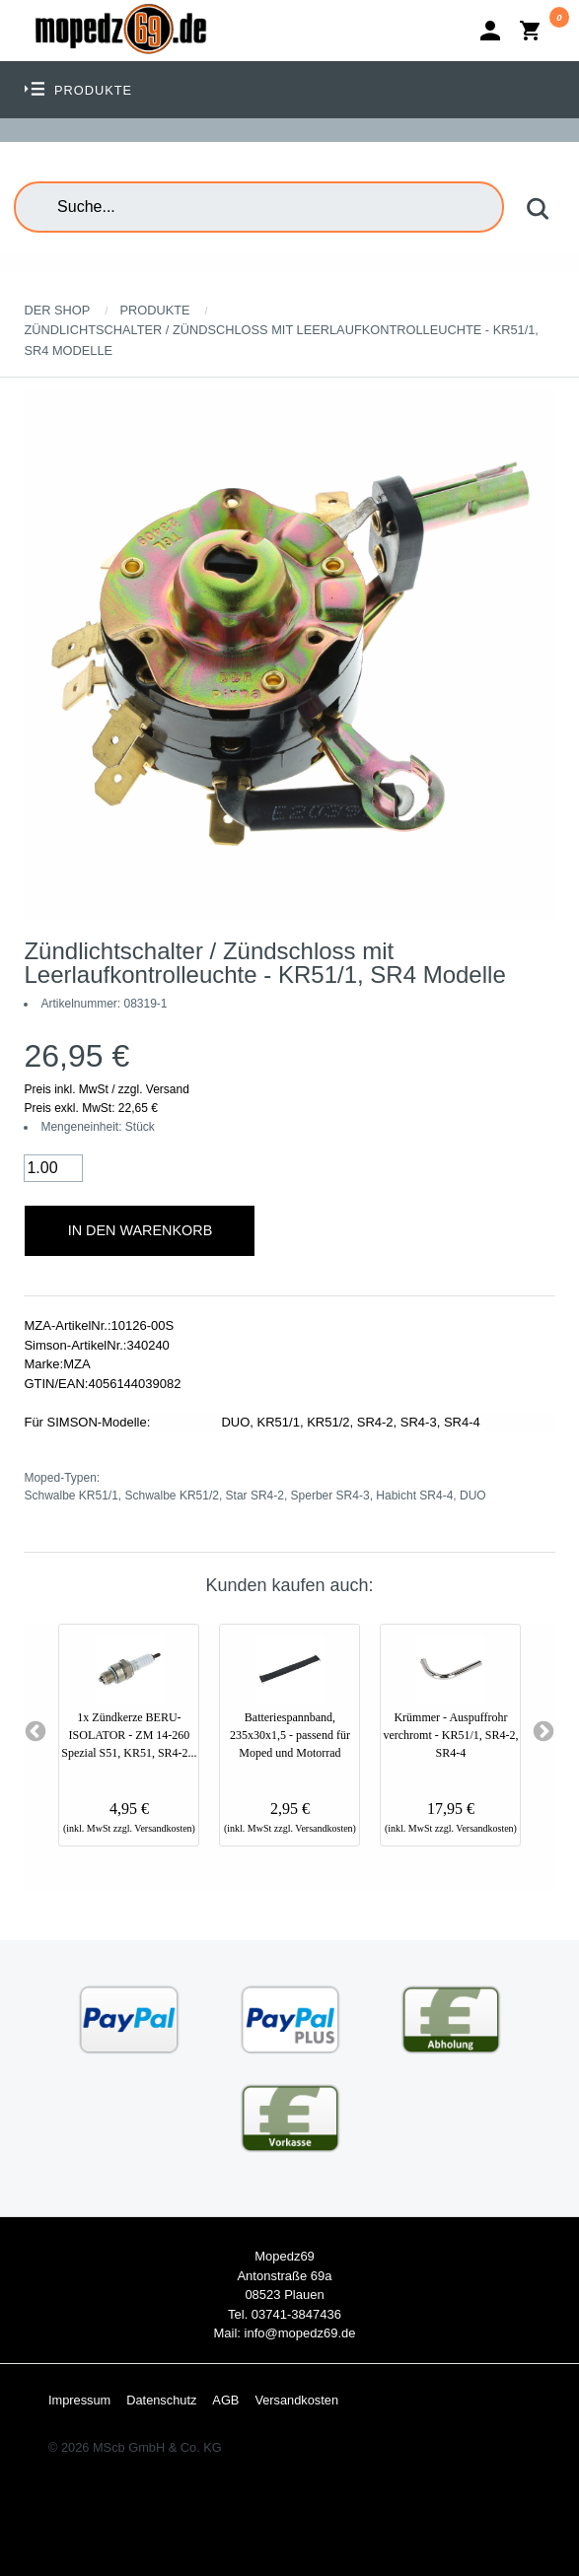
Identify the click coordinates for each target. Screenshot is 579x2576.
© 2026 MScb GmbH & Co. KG (135, 2447)
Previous (35, 1732)
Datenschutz (161, 2400)
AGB (225, 2400)
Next (543, 1732)
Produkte (154, 310)
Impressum (79, 2400)
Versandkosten (296, 2400)
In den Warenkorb (140, 1230)
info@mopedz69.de (300, 2333)
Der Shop (57, 310)
